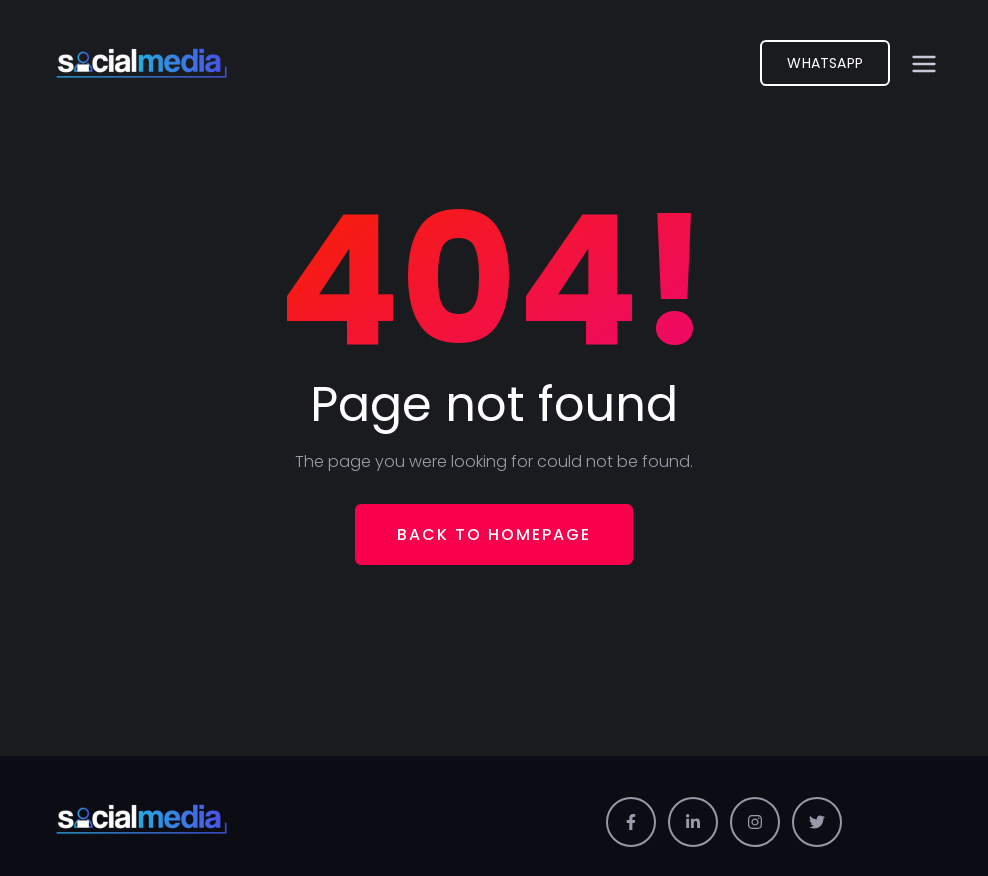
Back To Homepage (494, 534)
